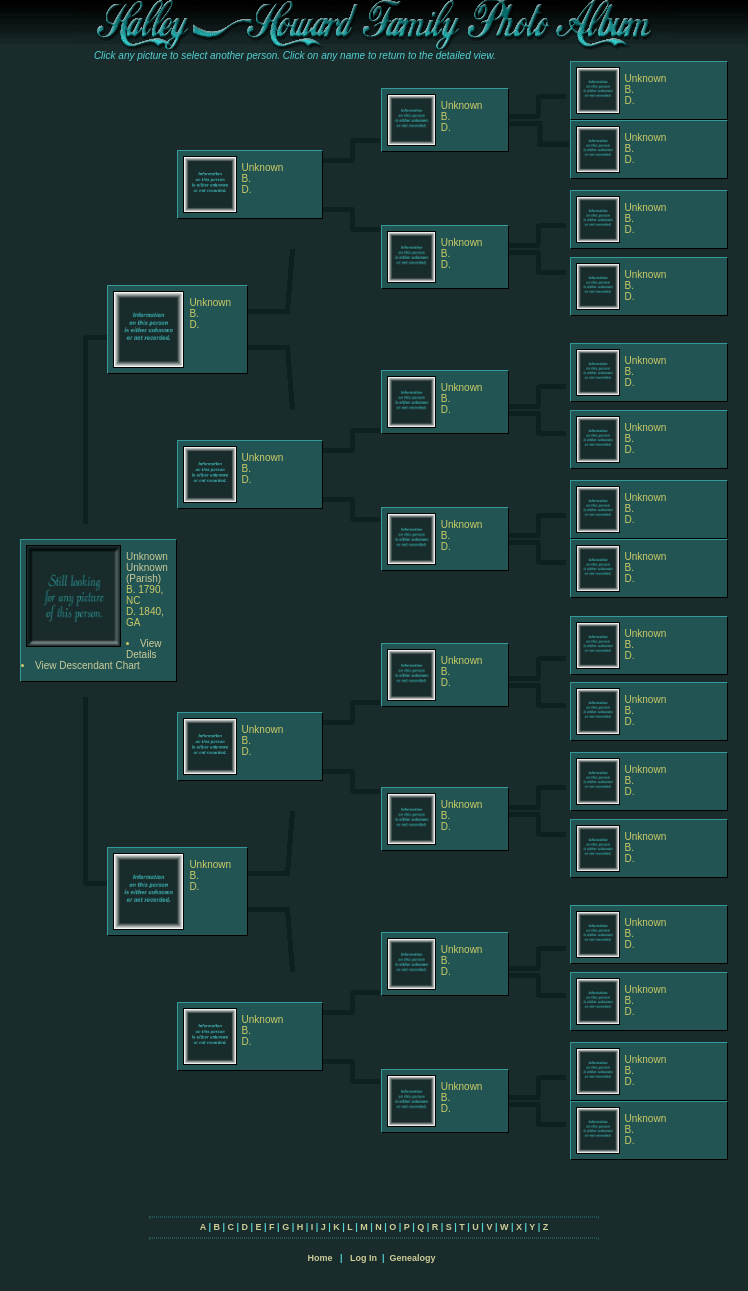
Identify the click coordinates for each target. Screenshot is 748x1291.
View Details (144, 649)
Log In (363, 1258)
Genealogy (413, 1258)
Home (319, 1258)
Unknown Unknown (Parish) (147, 567)
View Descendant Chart (87, 665)
